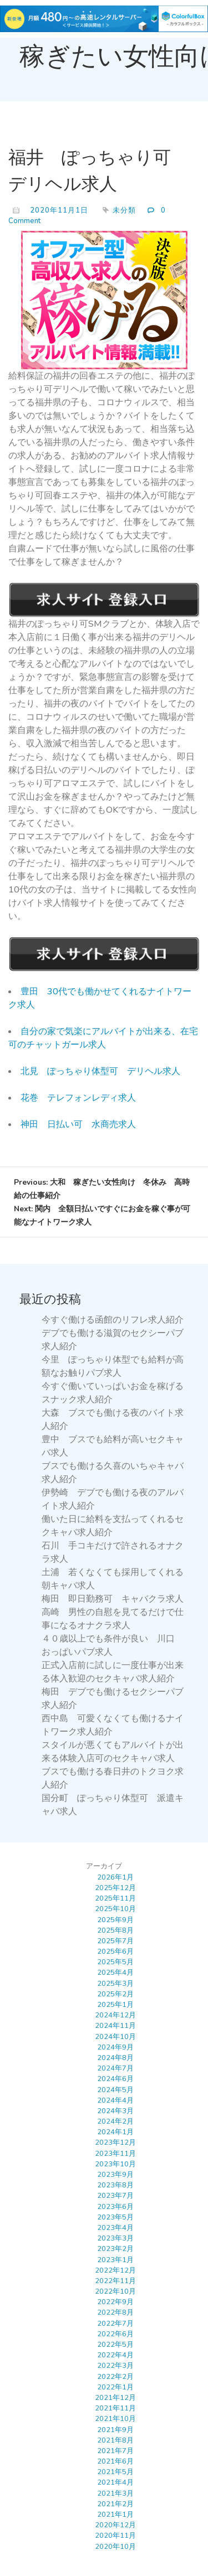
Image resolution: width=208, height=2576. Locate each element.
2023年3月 (115, 2238)
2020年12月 (115, 2525)
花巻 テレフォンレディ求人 (78, 1098)
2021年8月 (115, 2440)
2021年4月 (115, 2482)
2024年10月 (115, 2037)
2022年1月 (115, 2387)
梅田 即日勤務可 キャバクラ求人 (113, 1599)
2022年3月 (115, 2366)
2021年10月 (115, 2419)
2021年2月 (115, 2504)
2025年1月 (115, 2005)
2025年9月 (115, 1920)
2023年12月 (115, 2142)
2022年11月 (115, 2281)
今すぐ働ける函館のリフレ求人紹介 (113, 1320)
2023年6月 (115, 2207)
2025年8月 (115, 1930)
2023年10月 (115, 2164)
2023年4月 (115, 2228)
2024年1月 (115, 2132)
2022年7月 (115, 2324)
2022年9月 (115, 2302)
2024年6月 (115, 2079)
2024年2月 (115, 2121)
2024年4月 (115, 2100)
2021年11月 (115, 2408)
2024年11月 (115, 2026)
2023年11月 (115, 2154)
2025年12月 (115, 1888)
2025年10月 (115, 1909)
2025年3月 (115, 1984)
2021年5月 (115, 2472)
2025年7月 (115, 1941)
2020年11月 (115, 2536)
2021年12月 (115, 2398)
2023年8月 (115, 2185)
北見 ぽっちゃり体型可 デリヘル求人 (100, 1071)
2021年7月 (115, 2451)
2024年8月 (115, 2058)
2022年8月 (115, 2312)
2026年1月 (115, 1877)
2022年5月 (115, 2345)
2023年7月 (115, 2196)
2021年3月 (115, 2493)
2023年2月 (115, 2249)
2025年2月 (115, 1994)
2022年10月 (115, 2291)
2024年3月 (115, 2111)
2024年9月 (115, 2047)
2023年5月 (115, 2217)
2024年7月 (115, 2068)
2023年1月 (115, 2260)
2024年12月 (115, 2015)
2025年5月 (115, 1962)
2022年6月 (115, 2334)
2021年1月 (115, 2515)
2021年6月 (115, 2461)
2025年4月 (115, 1973)
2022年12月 (115, 2270)
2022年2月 (115, 2377)
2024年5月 (115, 2090)
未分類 (124, 210)
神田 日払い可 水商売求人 (78, 1124)
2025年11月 (115, 1898)
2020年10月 (115, 2547)
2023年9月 (115, 2175)
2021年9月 (115, 2430)
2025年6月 (115, 1951)
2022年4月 (115, 2355)
